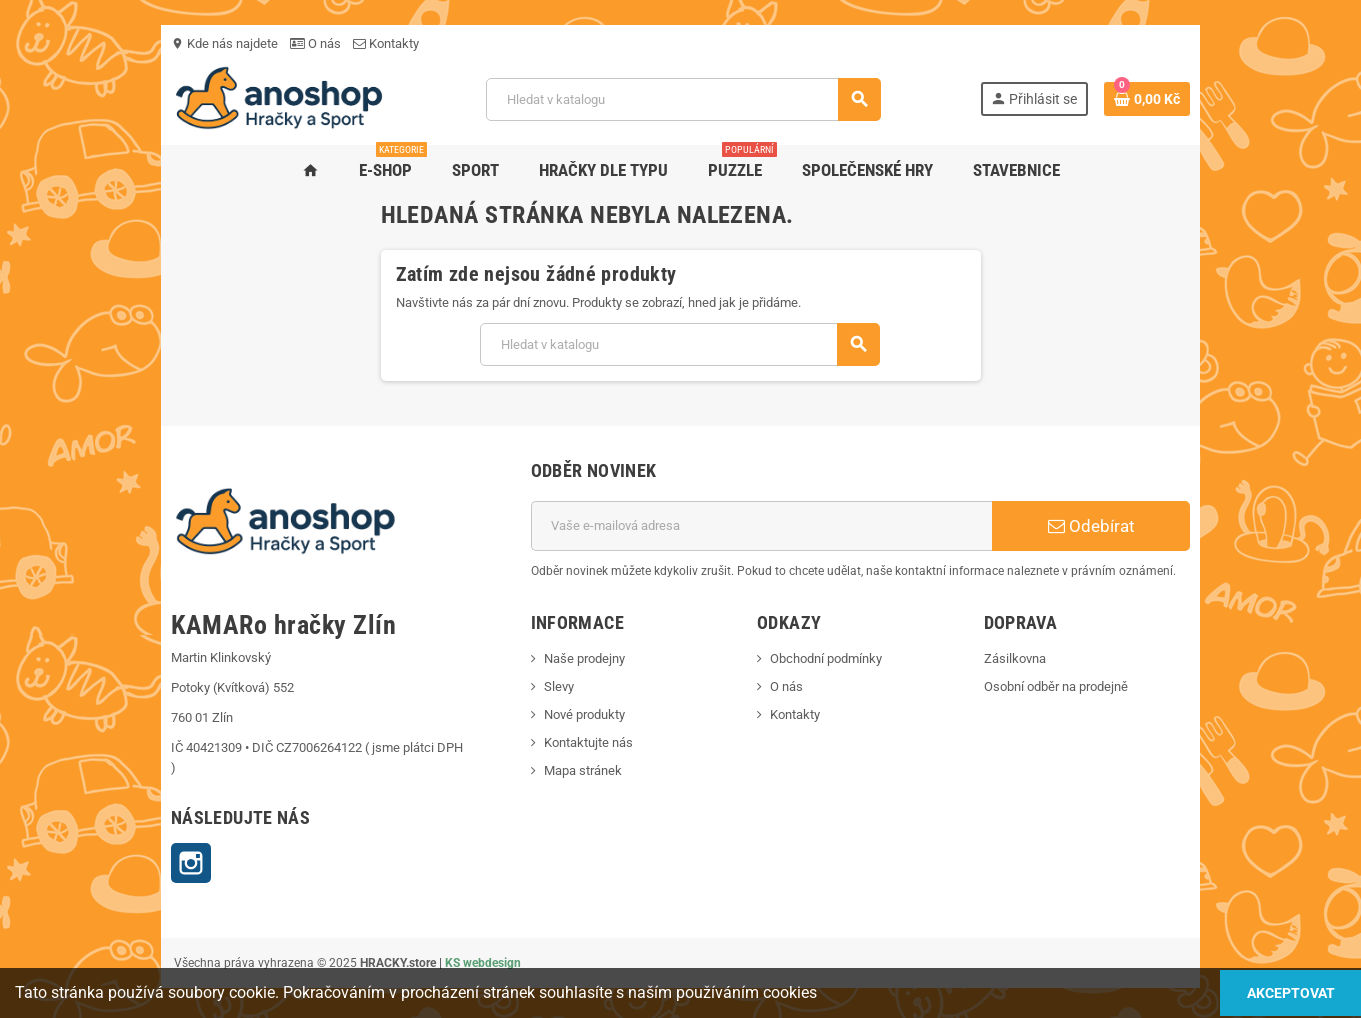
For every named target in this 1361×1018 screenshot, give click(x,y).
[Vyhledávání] (681, 99)
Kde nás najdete (144, 43)
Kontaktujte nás (561, 742)
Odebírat (1155, 526)
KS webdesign (403, 943)
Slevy (532, 686)
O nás (235, 43)
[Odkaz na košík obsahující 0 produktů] (1228, 99)
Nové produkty (557, 714)
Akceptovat (1276, 992)
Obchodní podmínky (835, 658)
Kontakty (306, 43)
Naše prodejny (557, 658)
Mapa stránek (556, 770)
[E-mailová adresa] (772, 526)
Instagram (111, 843)
